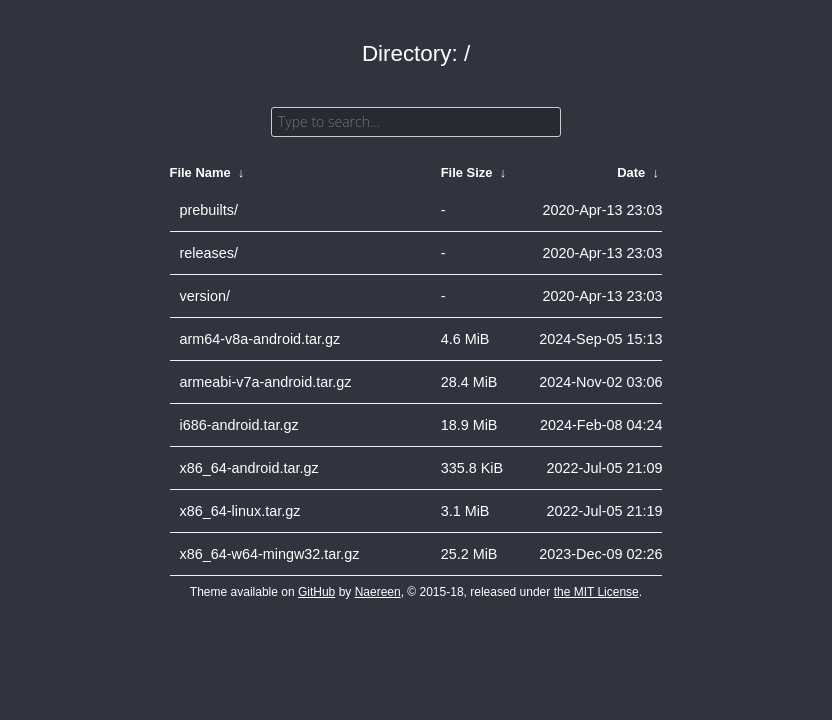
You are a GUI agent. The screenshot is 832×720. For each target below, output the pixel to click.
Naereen (378, 592)
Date (631, 172)
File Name (200, 172)
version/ (205, 296)
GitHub (316, 592)
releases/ (209, 253)
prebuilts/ (209, 210)
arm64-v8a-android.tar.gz (260, 339)
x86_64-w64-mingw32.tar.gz (270, 554)
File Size (467, 172)
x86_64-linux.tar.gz (240, 511)
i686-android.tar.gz (239, 425)
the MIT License (596, 592)
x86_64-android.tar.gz (249, 468)
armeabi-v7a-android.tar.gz (266, 382)
